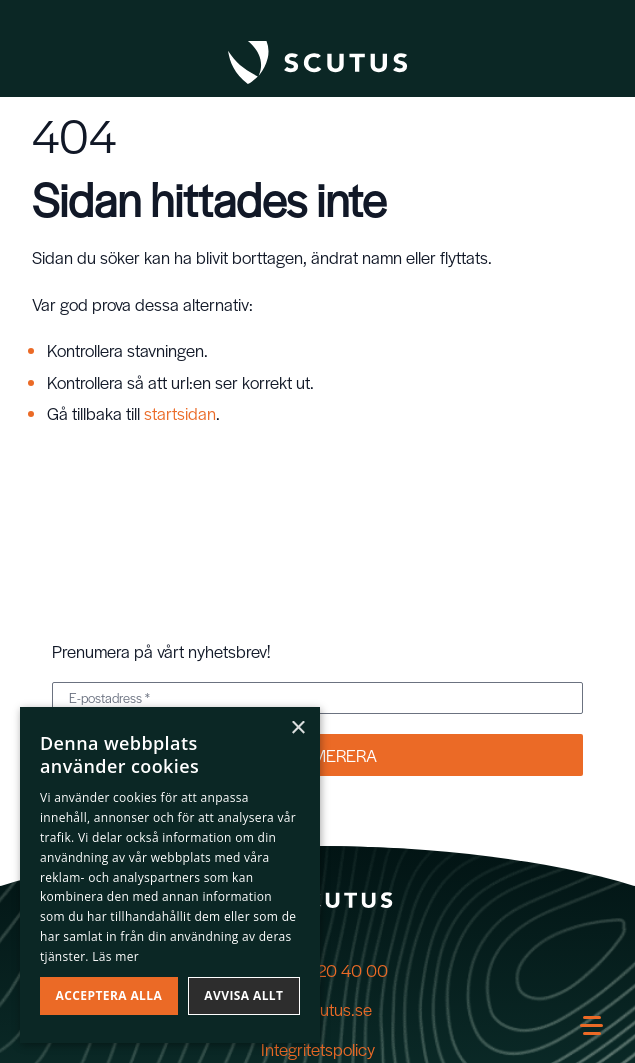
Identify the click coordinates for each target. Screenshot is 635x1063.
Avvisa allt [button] (243, 995)
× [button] (297, 728)
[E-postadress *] (317, 698)
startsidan (180, 413)
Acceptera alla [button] (109, 995)
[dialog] (170, 875)
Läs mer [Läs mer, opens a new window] (115, 956)
